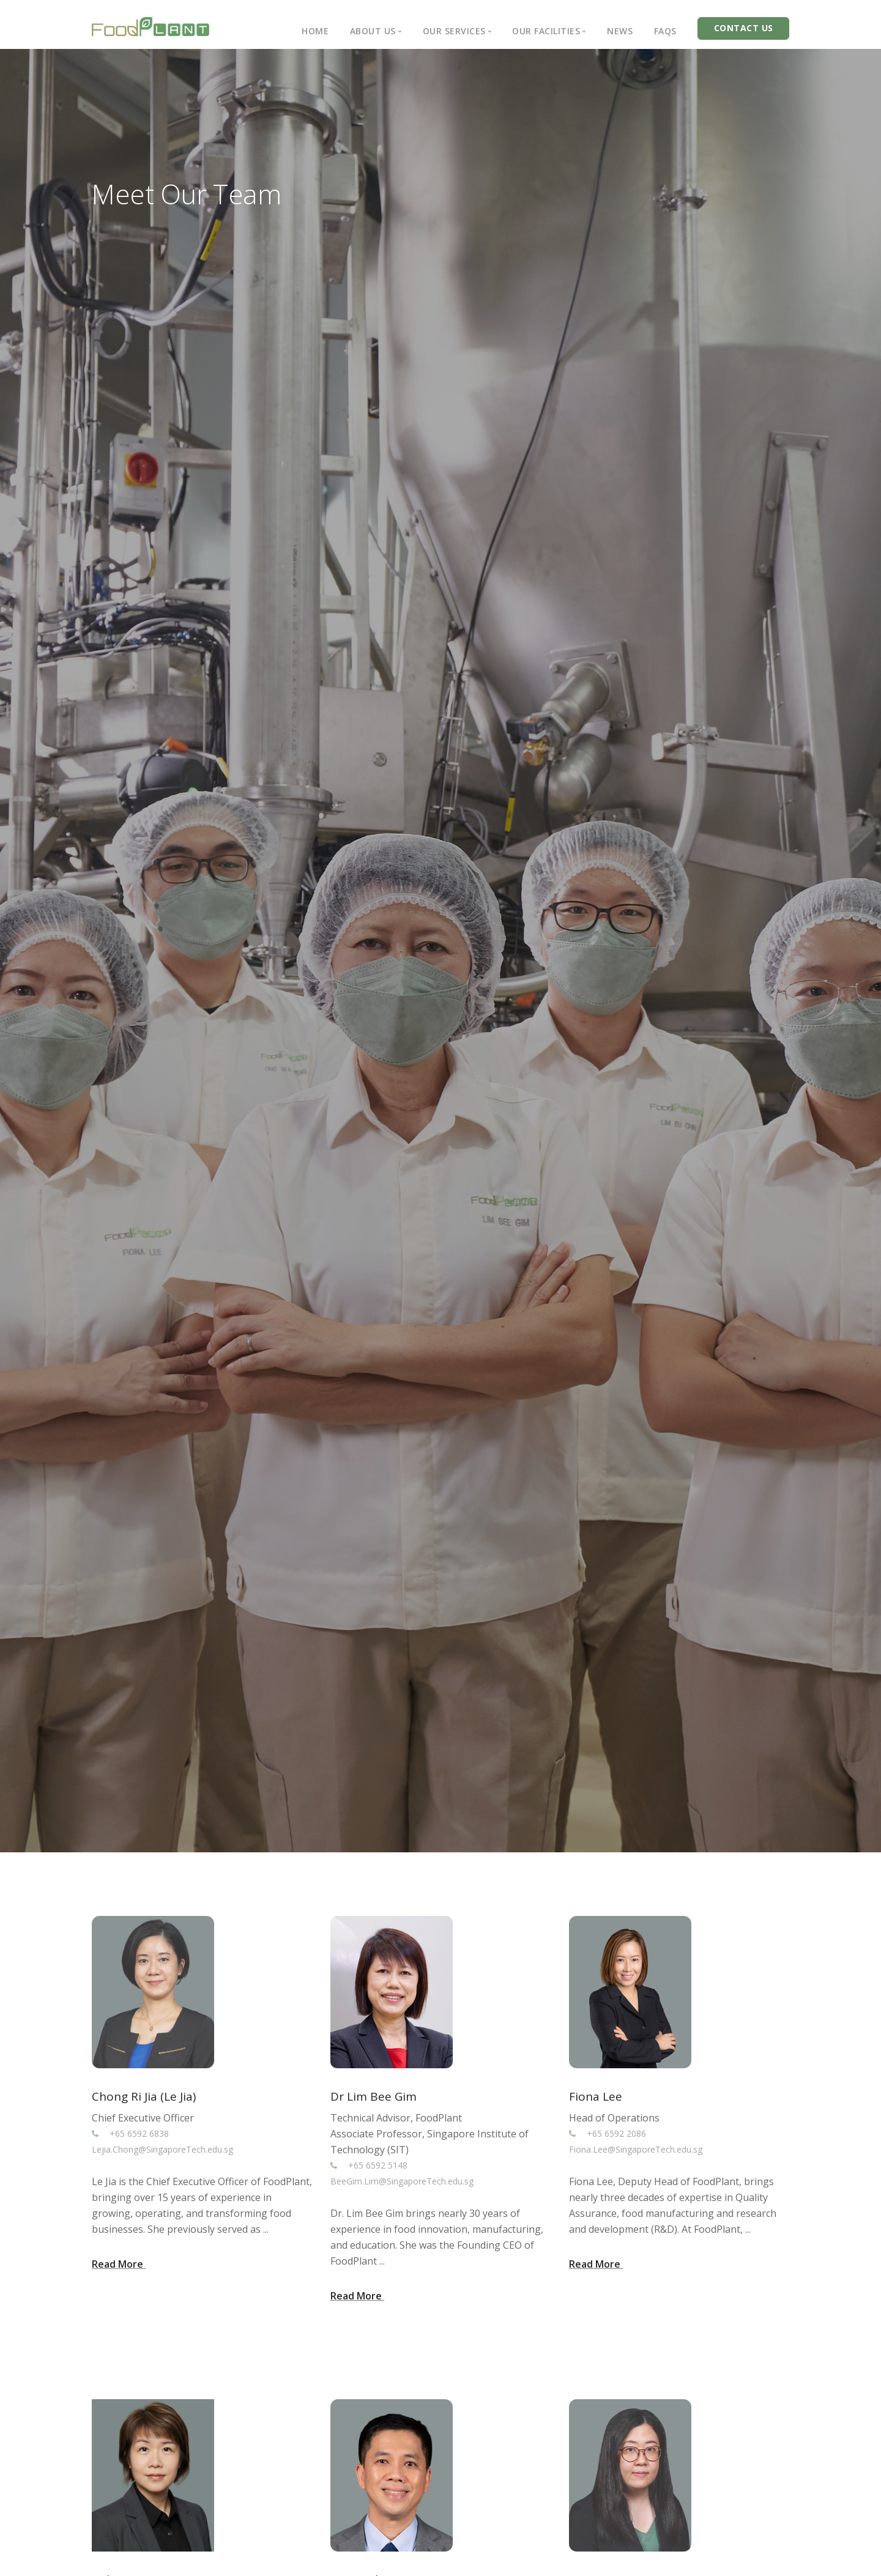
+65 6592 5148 (378, 2165)
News (620, 31)
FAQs (665, 31)
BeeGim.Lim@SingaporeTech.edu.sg (402, 2181)
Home (315, 31)
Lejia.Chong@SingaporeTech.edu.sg (162, 2149)
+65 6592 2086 (617, 2133)
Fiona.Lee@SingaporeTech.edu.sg (635, 2149)
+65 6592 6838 (139, 2133)
